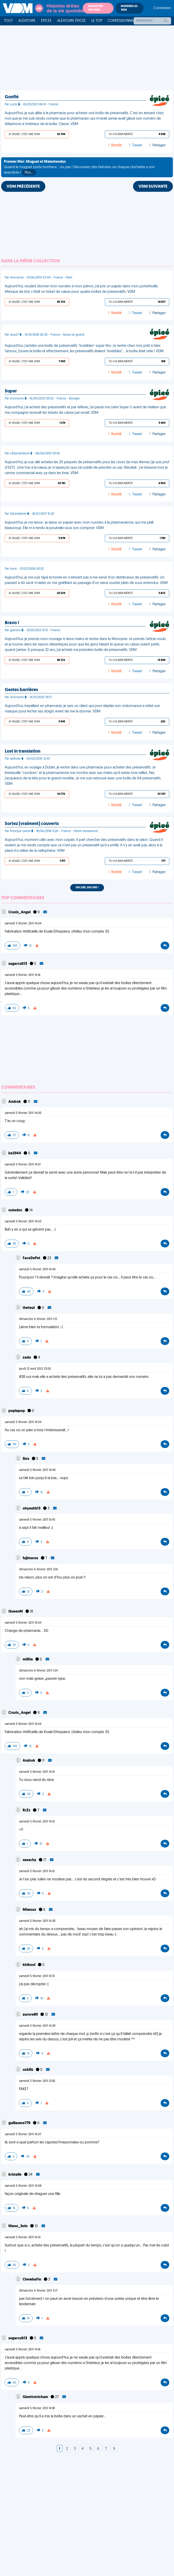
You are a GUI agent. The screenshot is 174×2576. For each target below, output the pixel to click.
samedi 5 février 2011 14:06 (37, 1470)
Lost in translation (22, 751)
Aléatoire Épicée (71, 21)
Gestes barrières (21, 690)
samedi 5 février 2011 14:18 (37, 2408)
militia (28, 1659)
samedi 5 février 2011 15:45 (37, 1520)
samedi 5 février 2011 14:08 (23, 2186)
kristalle (15, 2175)
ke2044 (15, 1153)
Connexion (162, 8)
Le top (96, 21)
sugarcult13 (18, 964)
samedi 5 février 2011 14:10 (37, 1772)
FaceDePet (32, 1258)
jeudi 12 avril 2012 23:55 (35, 1369)
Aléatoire (27, 21)
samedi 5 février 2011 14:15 (37, 1871)
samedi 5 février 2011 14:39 (37, 2026)
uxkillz (28, 2070)
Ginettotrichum (36, 2397)
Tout (8, 21)
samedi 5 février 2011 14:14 (23, 2237)
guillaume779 (19, 2123)
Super (11, 391)
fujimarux (31, 1558)
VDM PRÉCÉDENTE (23, 187)
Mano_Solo (18, 2226)
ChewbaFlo (32, 2279)
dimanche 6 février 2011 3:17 (38, 2291)
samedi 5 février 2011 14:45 (37, 1269)
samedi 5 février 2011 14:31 (37, 1976)
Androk (15, 1102)
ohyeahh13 (32, 1508)
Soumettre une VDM (95, 8)
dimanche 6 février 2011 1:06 (38, 1569)
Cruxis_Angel (19, 912)
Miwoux (30, 1910)
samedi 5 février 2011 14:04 (23, 923)
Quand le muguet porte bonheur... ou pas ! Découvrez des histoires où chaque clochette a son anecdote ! (79, 167)
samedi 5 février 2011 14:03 (23, 1221)
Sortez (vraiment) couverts (32, 824)
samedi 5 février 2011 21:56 (37, 2081)
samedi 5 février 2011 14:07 (23, 2134)
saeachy (30, 1860)
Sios (26, 1459)
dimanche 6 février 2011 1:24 (38, 1670)
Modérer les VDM (129, 8)
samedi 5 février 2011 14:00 (23, 1113)
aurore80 (31, 2015)
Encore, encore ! (87, 887)
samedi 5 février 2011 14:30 (37, 1921)
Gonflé (12, 97)
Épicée (46, 21)
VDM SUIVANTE (152, 187)
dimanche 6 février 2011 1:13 (38, 1319)
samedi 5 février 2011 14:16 (23, 975)
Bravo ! (12, 623)
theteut (29, 1308)
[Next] (114, 2449)
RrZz (27, 1810)
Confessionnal (121, 21)
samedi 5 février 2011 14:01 (23, 1164)
